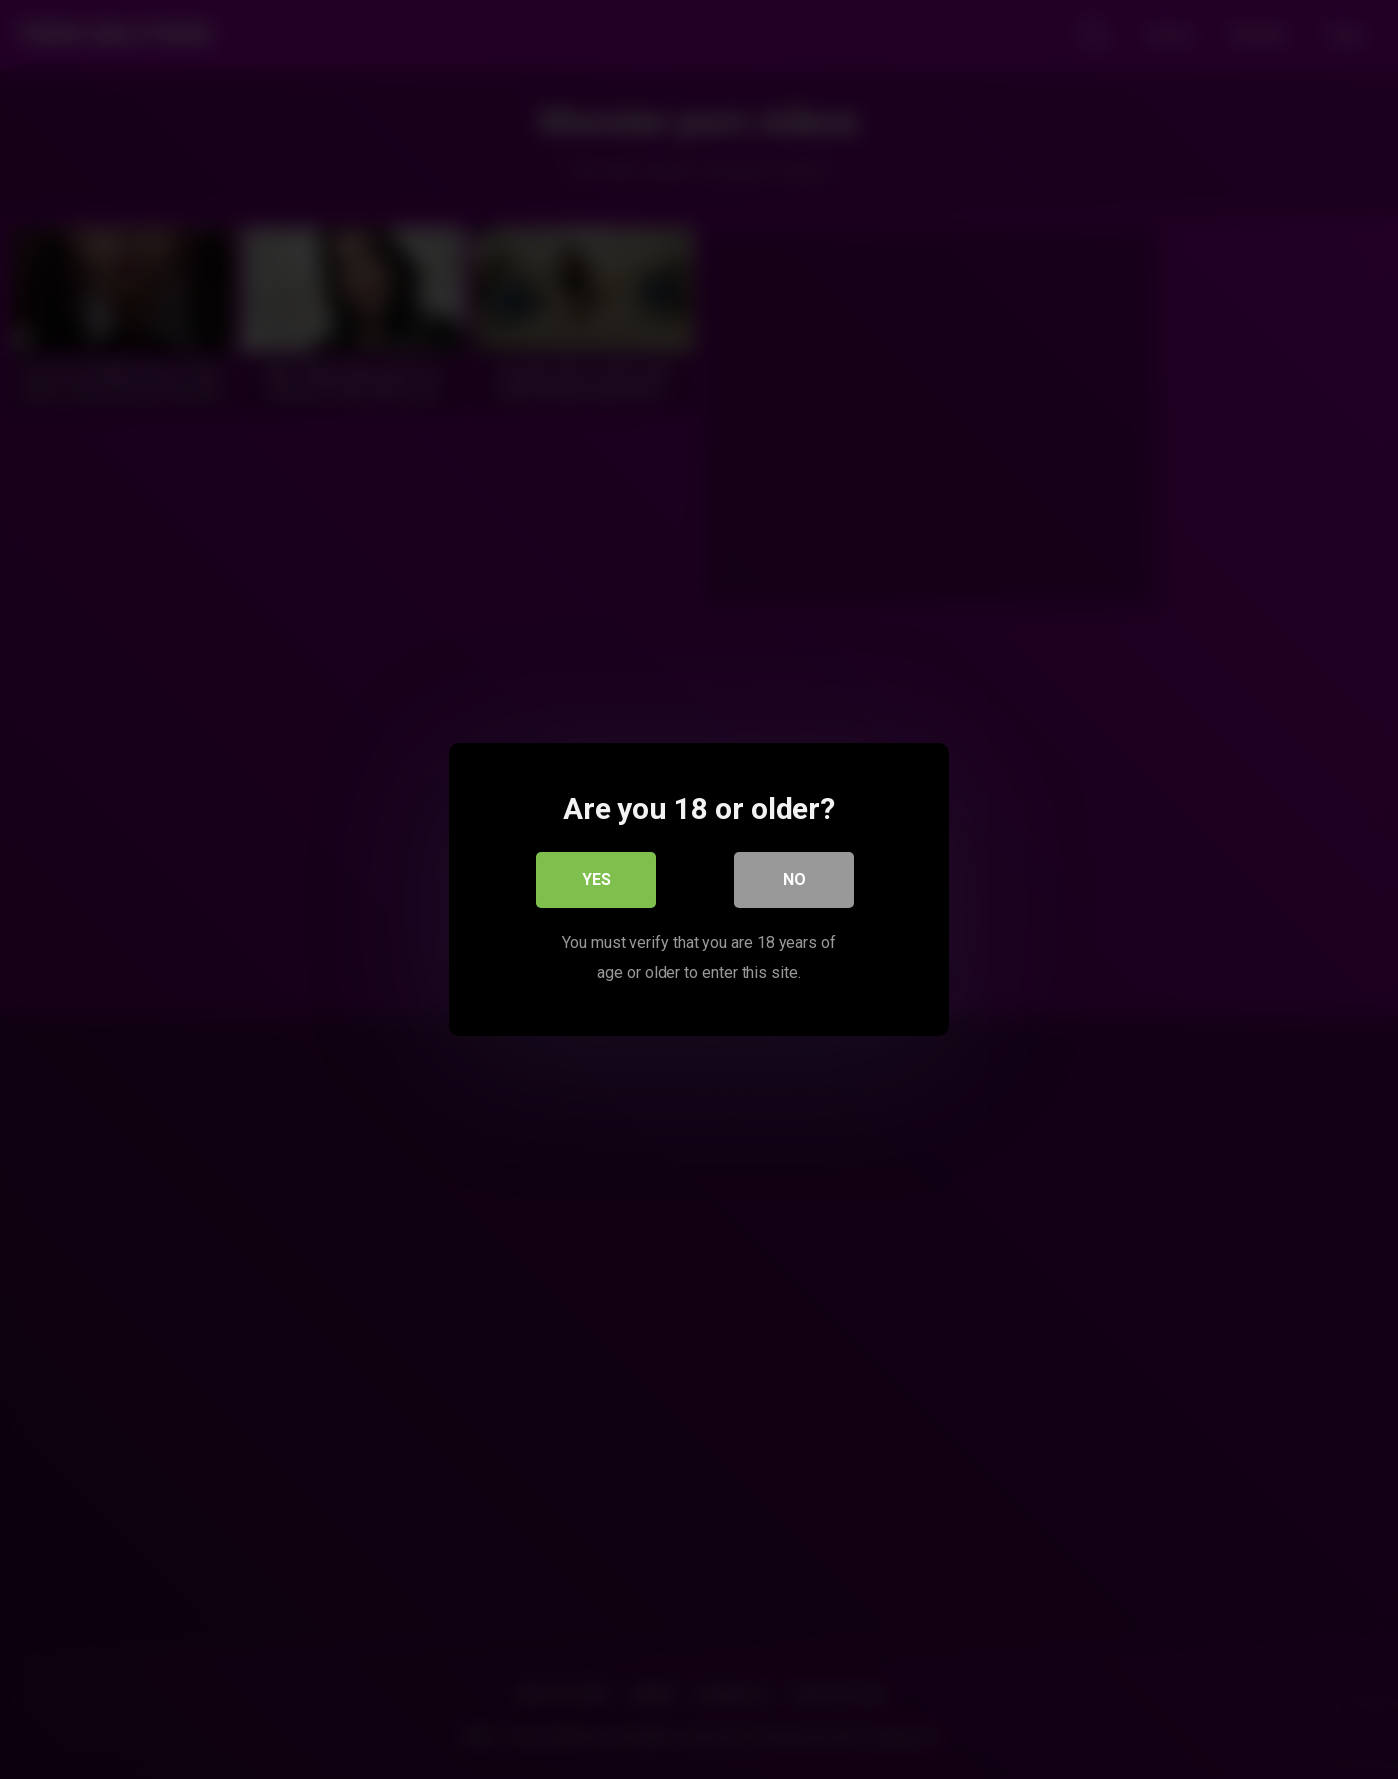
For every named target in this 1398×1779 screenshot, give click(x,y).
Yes (596, 879)
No (794, 879)
